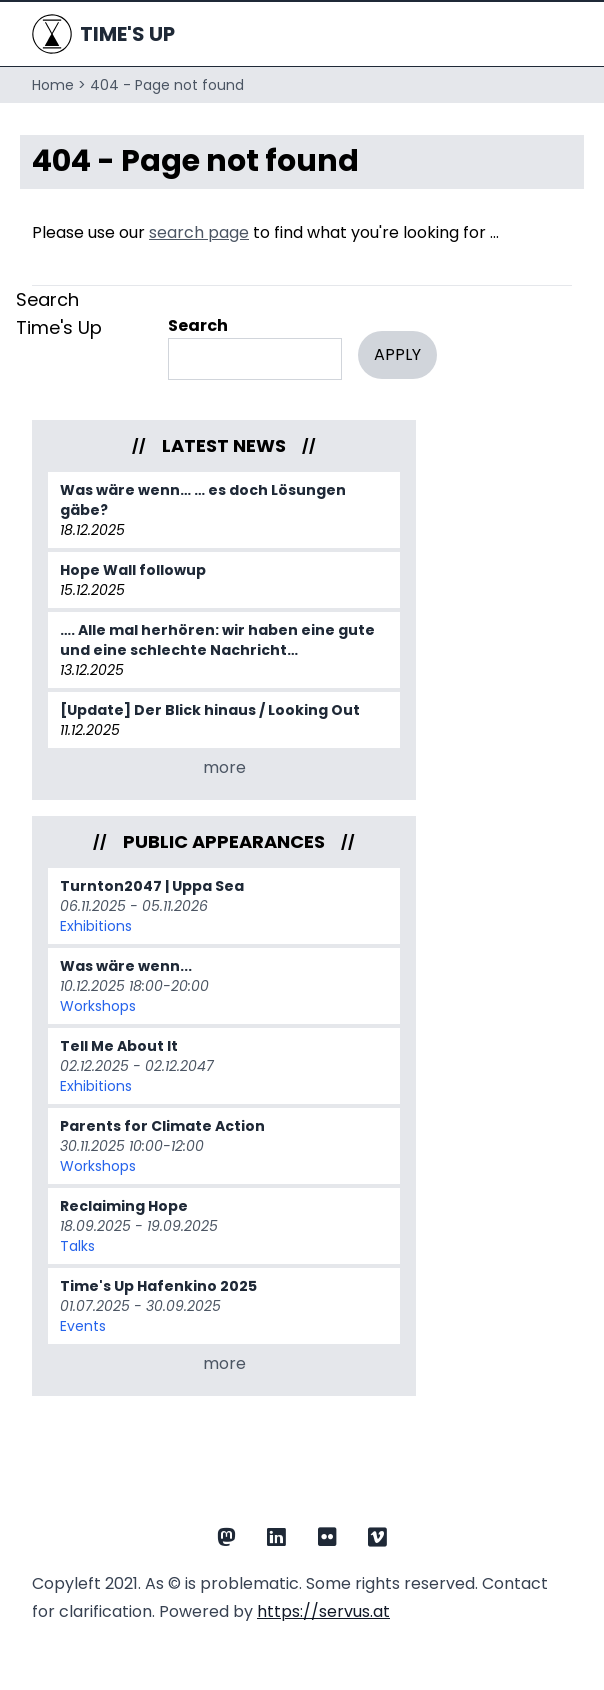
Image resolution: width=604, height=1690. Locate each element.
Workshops (98, 1006)
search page (199, 232)
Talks (77, 1246)
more (224, 767)
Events (83, 1326)
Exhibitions (96, 926)
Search (198, 325)
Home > (59, 85)
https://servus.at (323, 1611)
